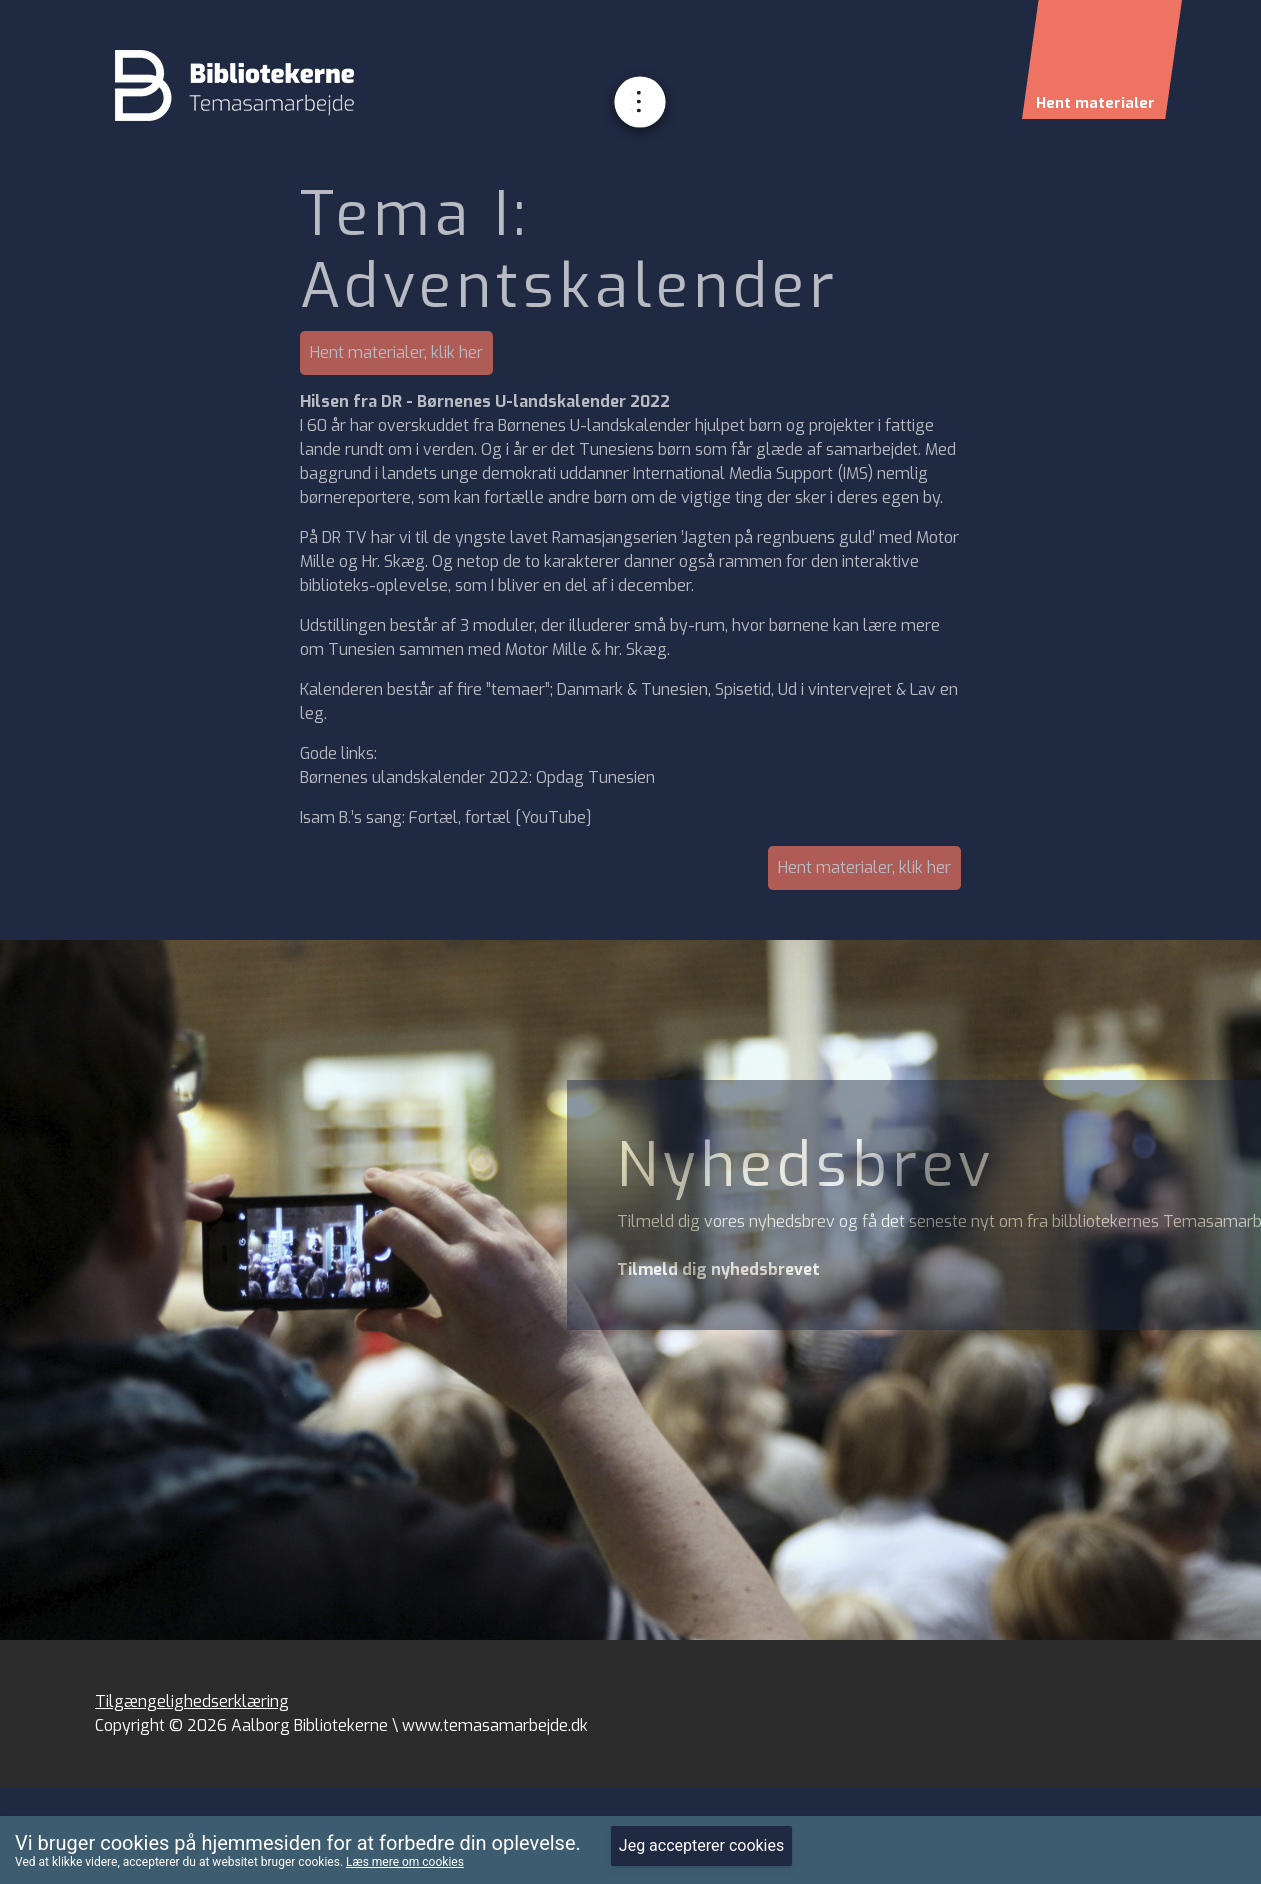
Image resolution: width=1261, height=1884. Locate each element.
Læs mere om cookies (405, 1862)
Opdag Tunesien (595, 777)
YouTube (553, 817)
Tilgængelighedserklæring (192, 1701)
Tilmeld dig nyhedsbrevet (718, 1269)
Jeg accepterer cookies (701, 1845)
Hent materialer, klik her (396, 352)
